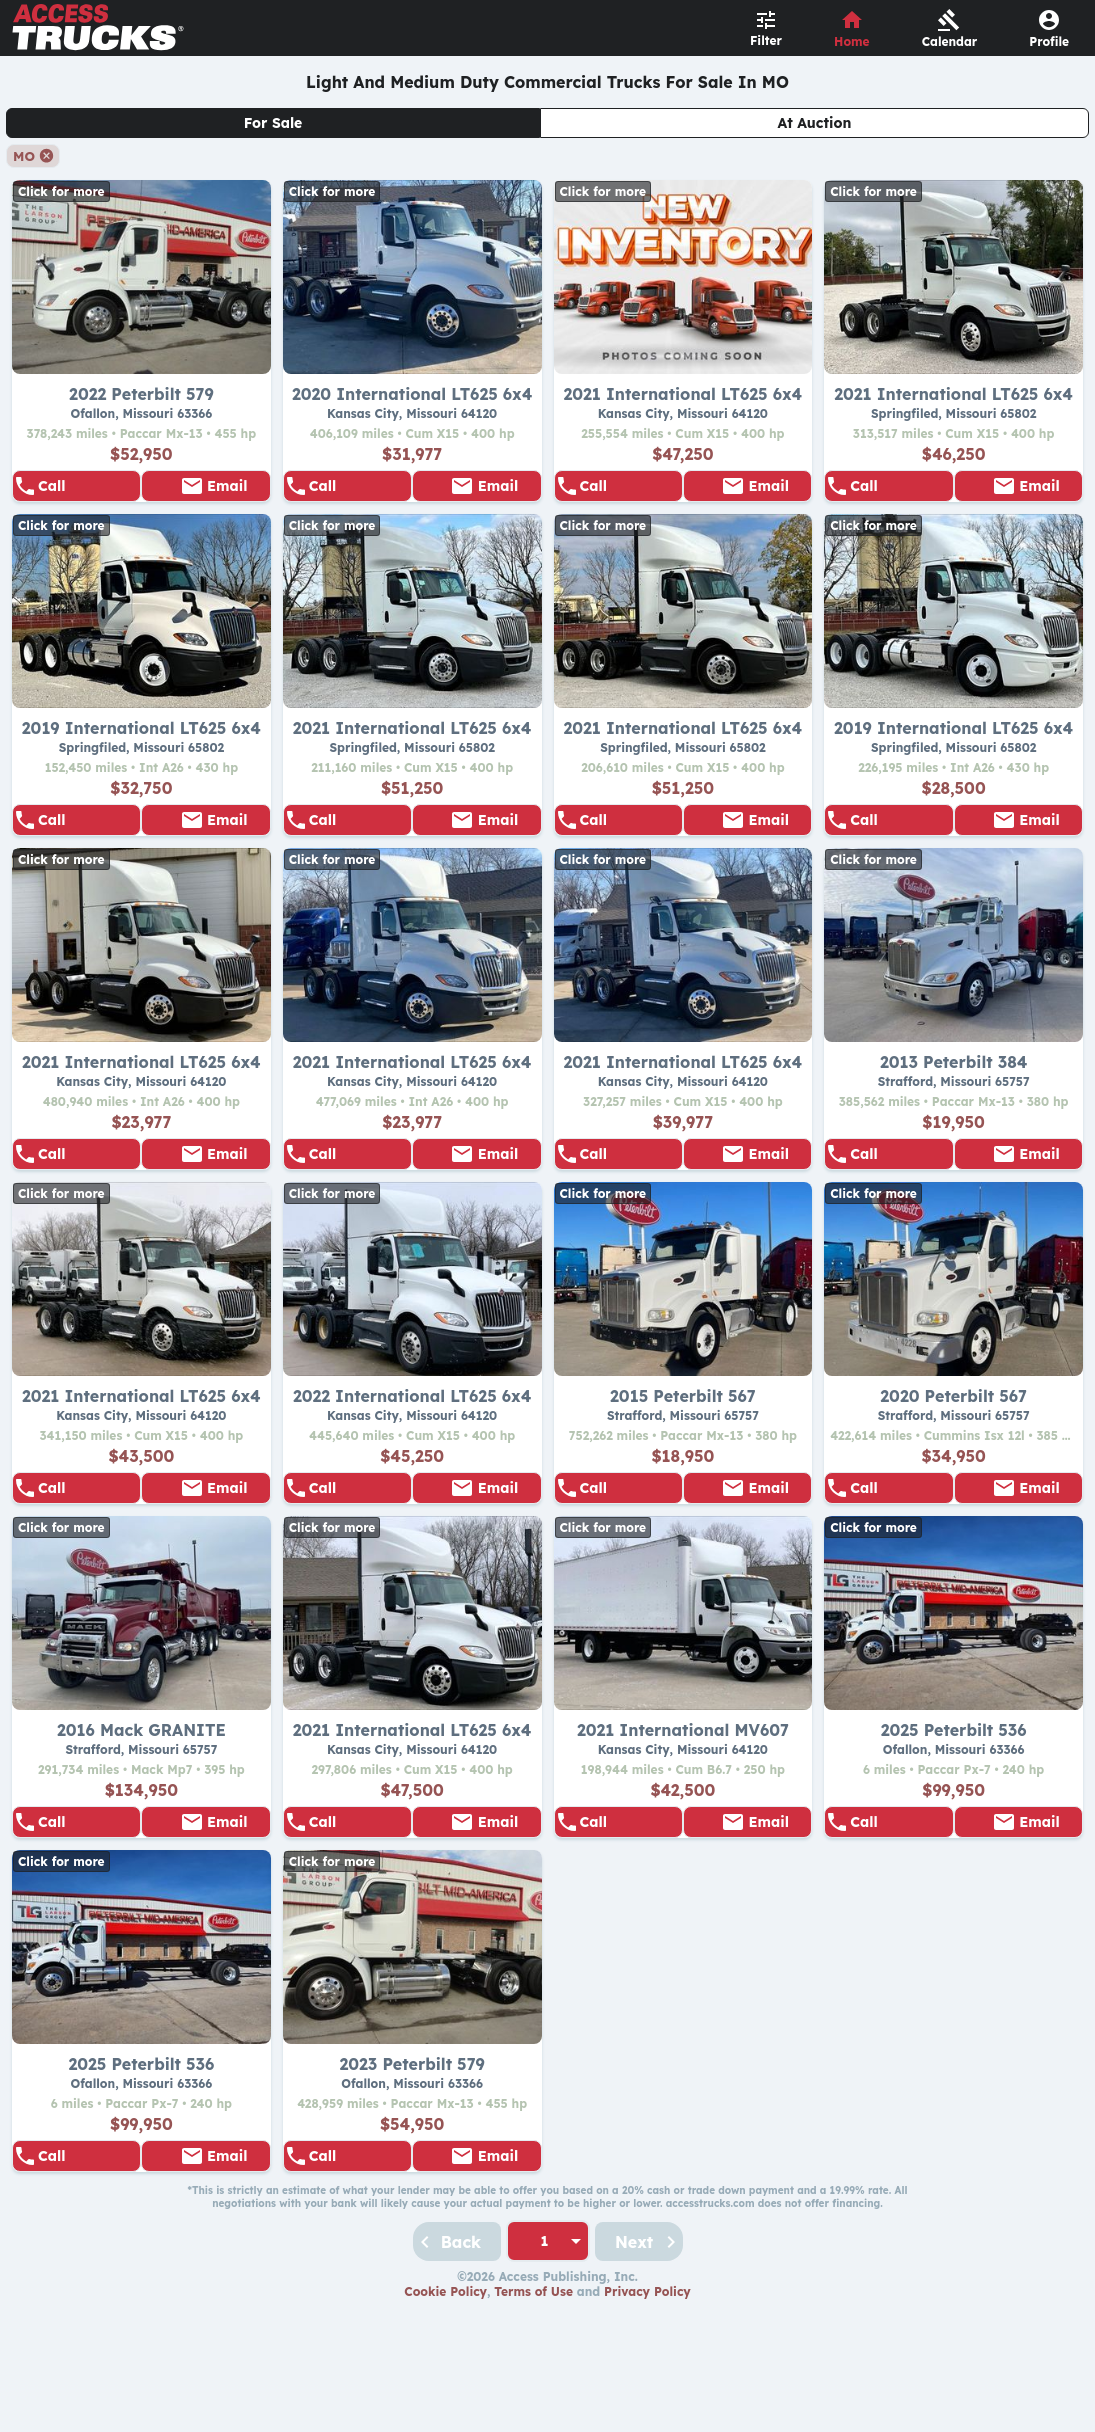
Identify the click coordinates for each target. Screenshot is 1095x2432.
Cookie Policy (445, 2399)
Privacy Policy (647, 2399)
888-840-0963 (357, 495)
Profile (1049, 41)
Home (852, 41)
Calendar (950, 41)
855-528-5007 (898, 495)
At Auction (815, 123)
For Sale (273, 123)
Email (227, 495)
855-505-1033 (86, 495)
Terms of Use (533, 2399)
